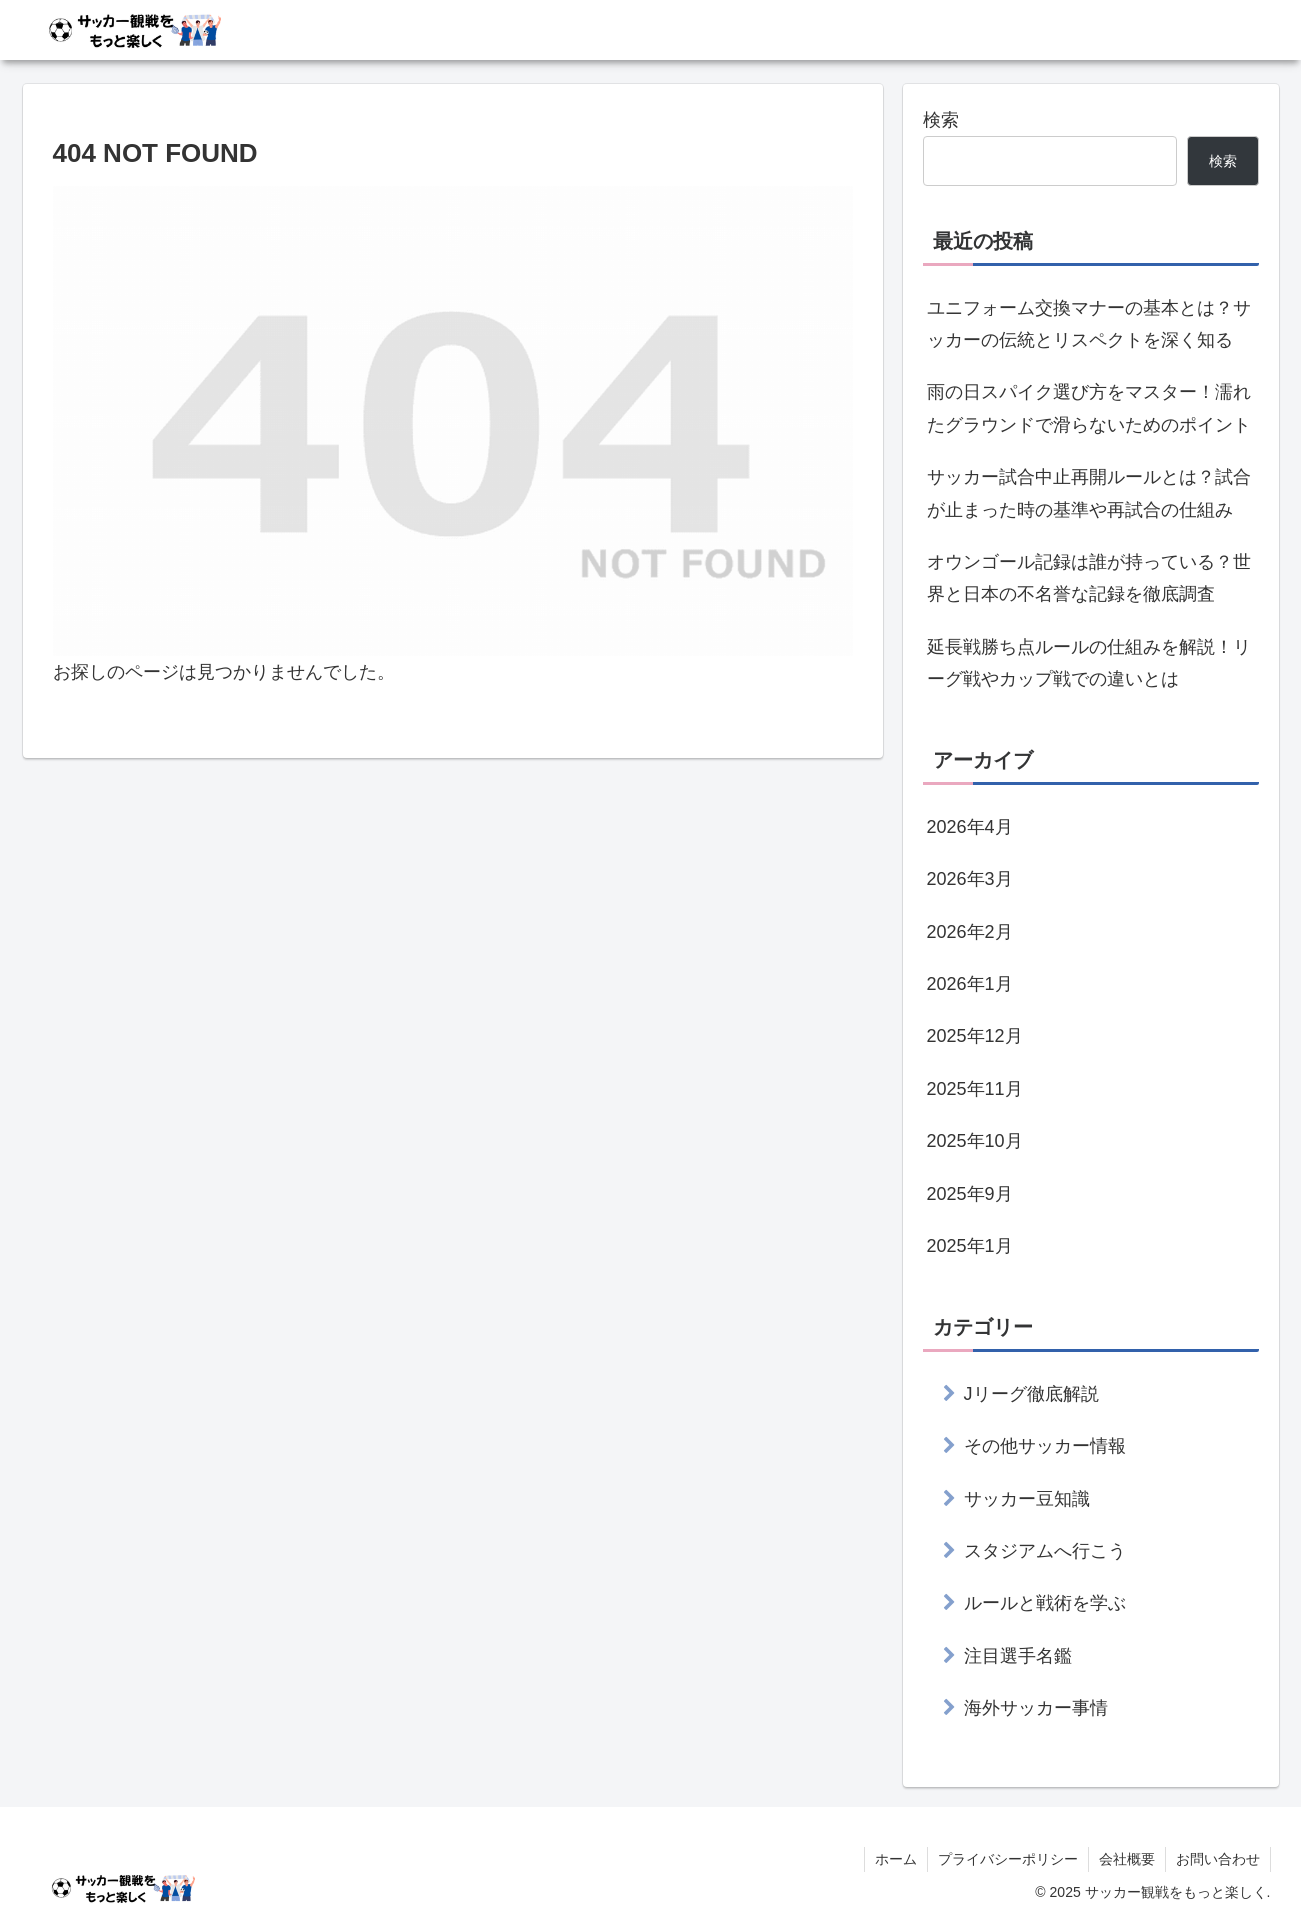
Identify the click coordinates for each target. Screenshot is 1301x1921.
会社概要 (1127, 1859)
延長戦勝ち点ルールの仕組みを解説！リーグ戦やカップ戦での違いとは (1089, 663)
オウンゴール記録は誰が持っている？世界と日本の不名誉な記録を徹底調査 (1089, 578)
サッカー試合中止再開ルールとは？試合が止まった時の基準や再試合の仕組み (1089, 493)
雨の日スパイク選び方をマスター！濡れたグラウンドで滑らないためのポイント (1089, 408)
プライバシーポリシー (1008, 1859)
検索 (941, 120)
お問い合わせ (1218, 1859)
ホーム (896, 1859)
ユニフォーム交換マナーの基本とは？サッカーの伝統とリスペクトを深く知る (1089, 324)
